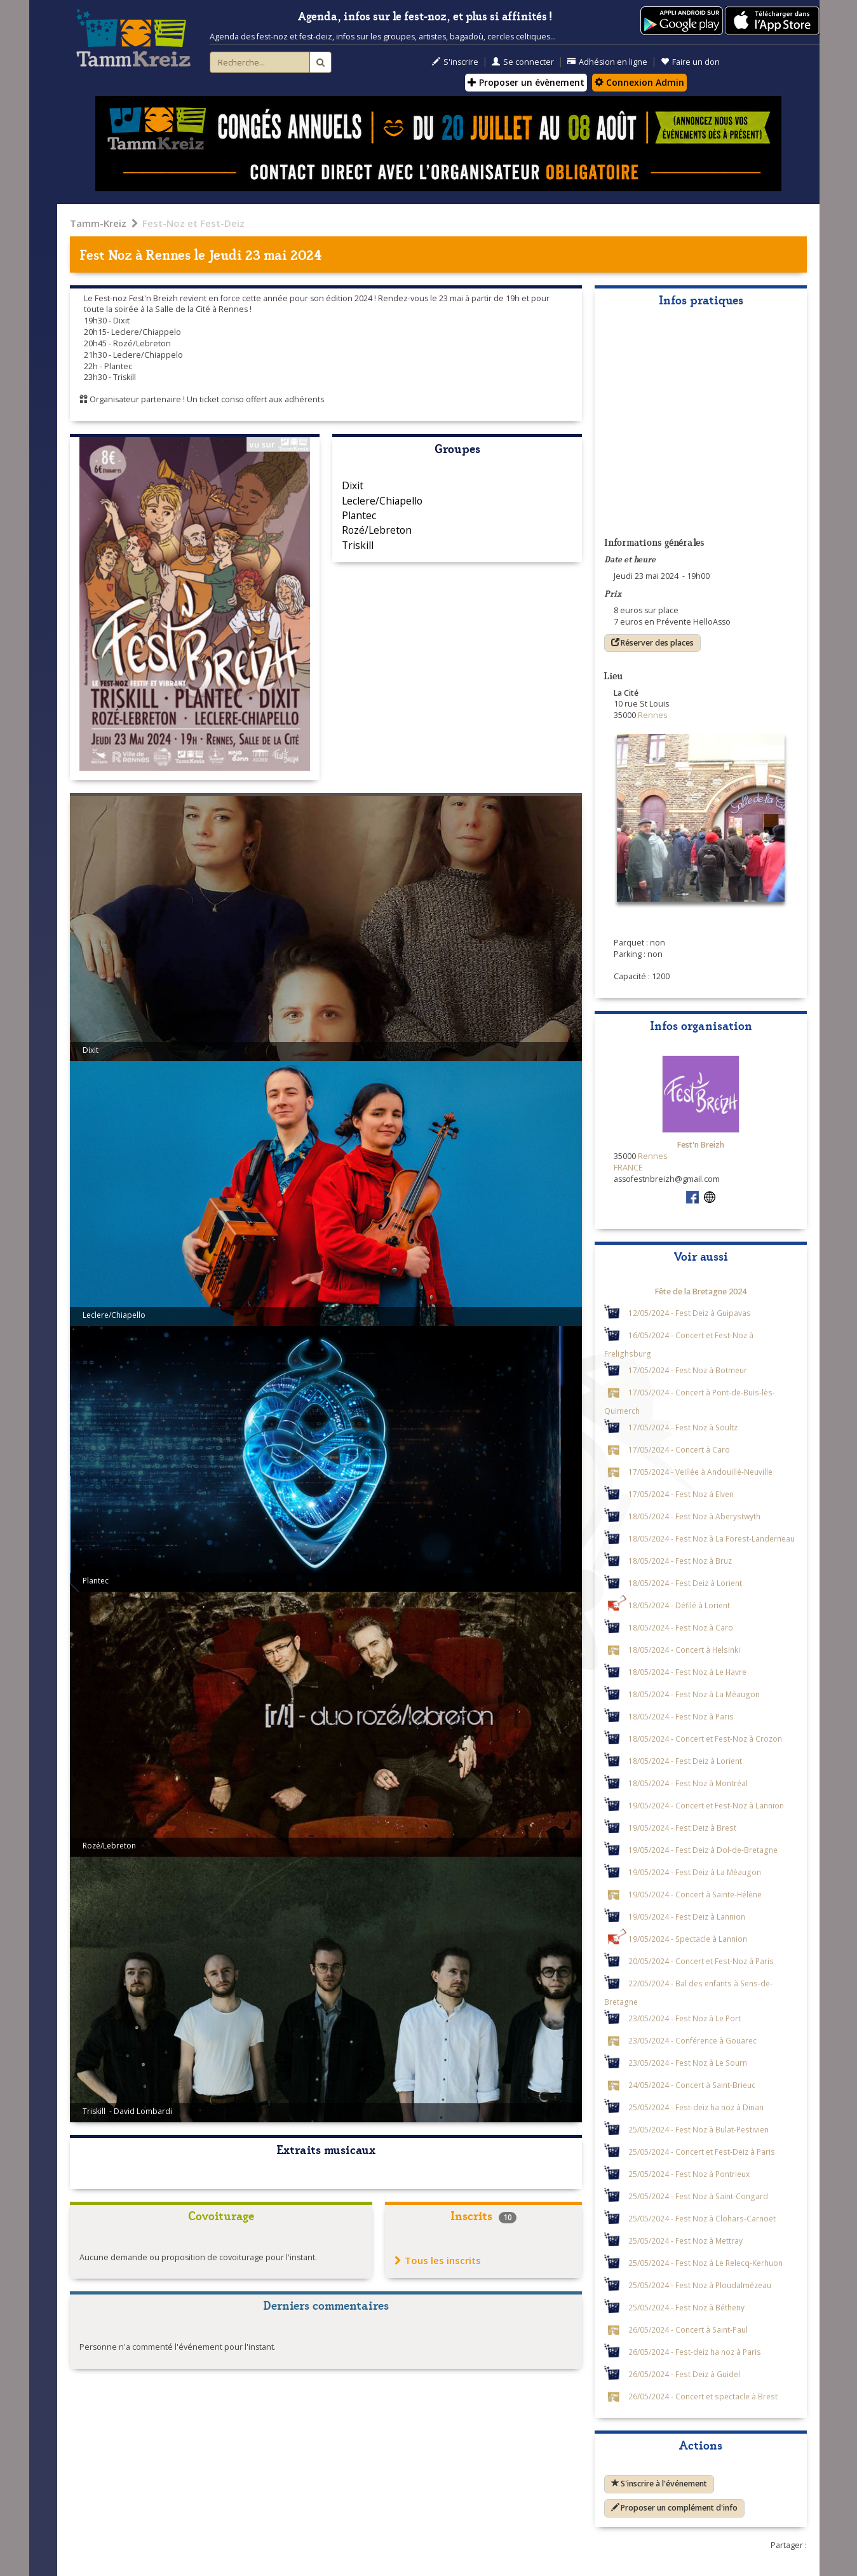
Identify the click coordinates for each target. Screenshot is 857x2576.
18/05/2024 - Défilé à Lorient (679, 1605)
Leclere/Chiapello (382, 501)
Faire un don (690, 62)
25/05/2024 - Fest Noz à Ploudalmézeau (699, 2285)
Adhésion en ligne (607, 62)
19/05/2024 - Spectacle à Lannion (687, 1939)
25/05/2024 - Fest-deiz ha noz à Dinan (696, 2107)
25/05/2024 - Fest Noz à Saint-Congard (698, 2196)
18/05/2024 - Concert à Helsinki (684, 1649)
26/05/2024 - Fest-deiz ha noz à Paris (694, 2352)
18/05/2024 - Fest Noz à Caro (680, 1627)
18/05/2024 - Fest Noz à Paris (681, 1716)
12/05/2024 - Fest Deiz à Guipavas (689, 1313)
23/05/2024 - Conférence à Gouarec (692, 2040)
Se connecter (523, 62)
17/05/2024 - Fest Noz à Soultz (683, 1427)
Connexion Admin (639, 82)
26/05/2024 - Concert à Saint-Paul (688, 2329)
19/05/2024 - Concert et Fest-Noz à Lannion (706, 1805)
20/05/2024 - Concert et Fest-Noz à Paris (701, 1961)
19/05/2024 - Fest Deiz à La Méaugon (694, 1872)
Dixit (352, 485)
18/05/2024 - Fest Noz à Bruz (680, 1561)
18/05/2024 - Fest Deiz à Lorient (685, 1583)
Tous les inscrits (438, 2260)
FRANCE (628, 1167)
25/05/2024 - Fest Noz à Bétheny (686, 2307)
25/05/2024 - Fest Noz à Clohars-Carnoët (702, 2218)
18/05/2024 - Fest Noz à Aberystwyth (694, 1516)
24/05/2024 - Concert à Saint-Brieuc (691, 2085)
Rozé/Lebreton (377, 530)
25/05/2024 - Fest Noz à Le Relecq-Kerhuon (705, 2263)
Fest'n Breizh (700, 1144)
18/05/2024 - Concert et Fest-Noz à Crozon (705, 1738)
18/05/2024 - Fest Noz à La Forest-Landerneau (711, 1538)
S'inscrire (455, 62)
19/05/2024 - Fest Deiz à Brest (682, 1827)
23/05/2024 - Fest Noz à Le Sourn (687, 2062)
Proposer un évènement (526, 82)
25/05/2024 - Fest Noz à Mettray (685, 2240)
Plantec (359, 515)
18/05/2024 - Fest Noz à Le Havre (687, 1672)
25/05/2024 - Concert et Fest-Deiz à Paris (701, 2151)
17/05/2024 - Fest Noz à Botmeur (687, 1370)
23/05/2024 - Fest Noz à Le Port (684, 2018)
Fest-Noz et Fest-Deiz (193, 223)
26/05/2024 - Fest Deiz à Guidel (684, 2374)
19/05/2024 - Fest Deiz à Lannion (686, 1916)
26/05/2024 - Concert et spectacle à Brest (703, 2396)
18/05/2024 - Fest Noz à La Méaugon (694, 1694)
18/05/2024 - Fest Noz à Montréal (688, 1783)
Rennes (168, 254)
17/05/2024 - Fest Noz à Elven (681, 1494)
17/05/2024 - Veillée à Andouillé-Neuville (700, 1472)
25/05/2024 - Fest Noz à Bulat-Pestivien (698, 2129)
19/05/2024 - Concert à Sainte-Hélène (695, 1894)
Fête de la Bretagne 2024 (700, 1291)
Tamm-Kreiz (98, 223)
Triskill (358, 545)
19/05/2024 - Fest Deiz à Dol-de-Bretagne (703, 1850)
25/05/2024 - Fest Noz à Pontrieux (689, 2174)
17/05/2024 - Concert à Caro (679, 1449)
